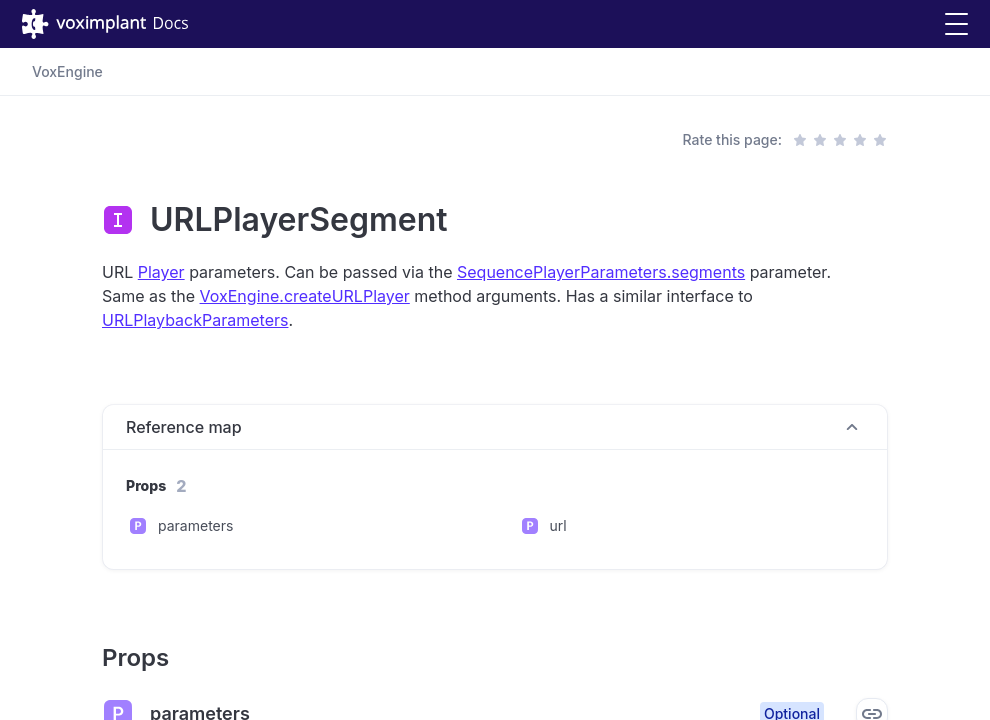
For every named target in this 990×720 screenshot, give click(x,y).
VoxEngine (67, 71)
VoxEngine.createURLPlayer (305, 296)
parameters (195, 525)
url (558, 525)
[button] (956, 24)
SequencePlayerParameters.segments (601, 272)
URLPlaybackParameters (195, 320)
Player (161, 272)
